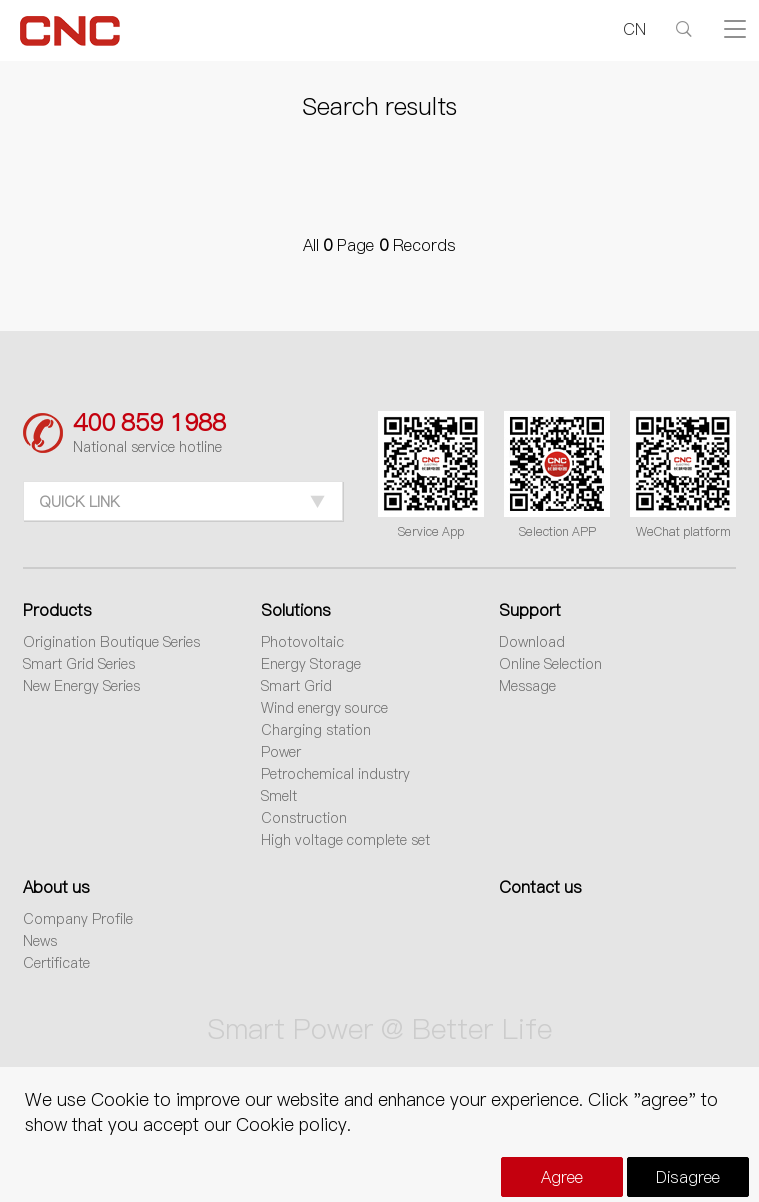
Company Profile (78, 919)
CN (634, 29)
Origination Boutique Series (111, 642)
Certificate (56, 963)
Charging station (316, 730)
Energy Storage (311, 664)
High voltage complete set (346, 840)
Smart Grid (296, 686)
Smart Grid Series (79, 664)
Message (527, 686)
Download (532, 642)
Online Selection (550, 664)
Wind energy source (325, 708)
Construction (304, 818)
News (40, 941)
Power (281, 752)
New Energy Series (81, 686)
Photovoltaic (302, 642)
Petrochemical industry (335, 774)
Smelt (279, 796)
